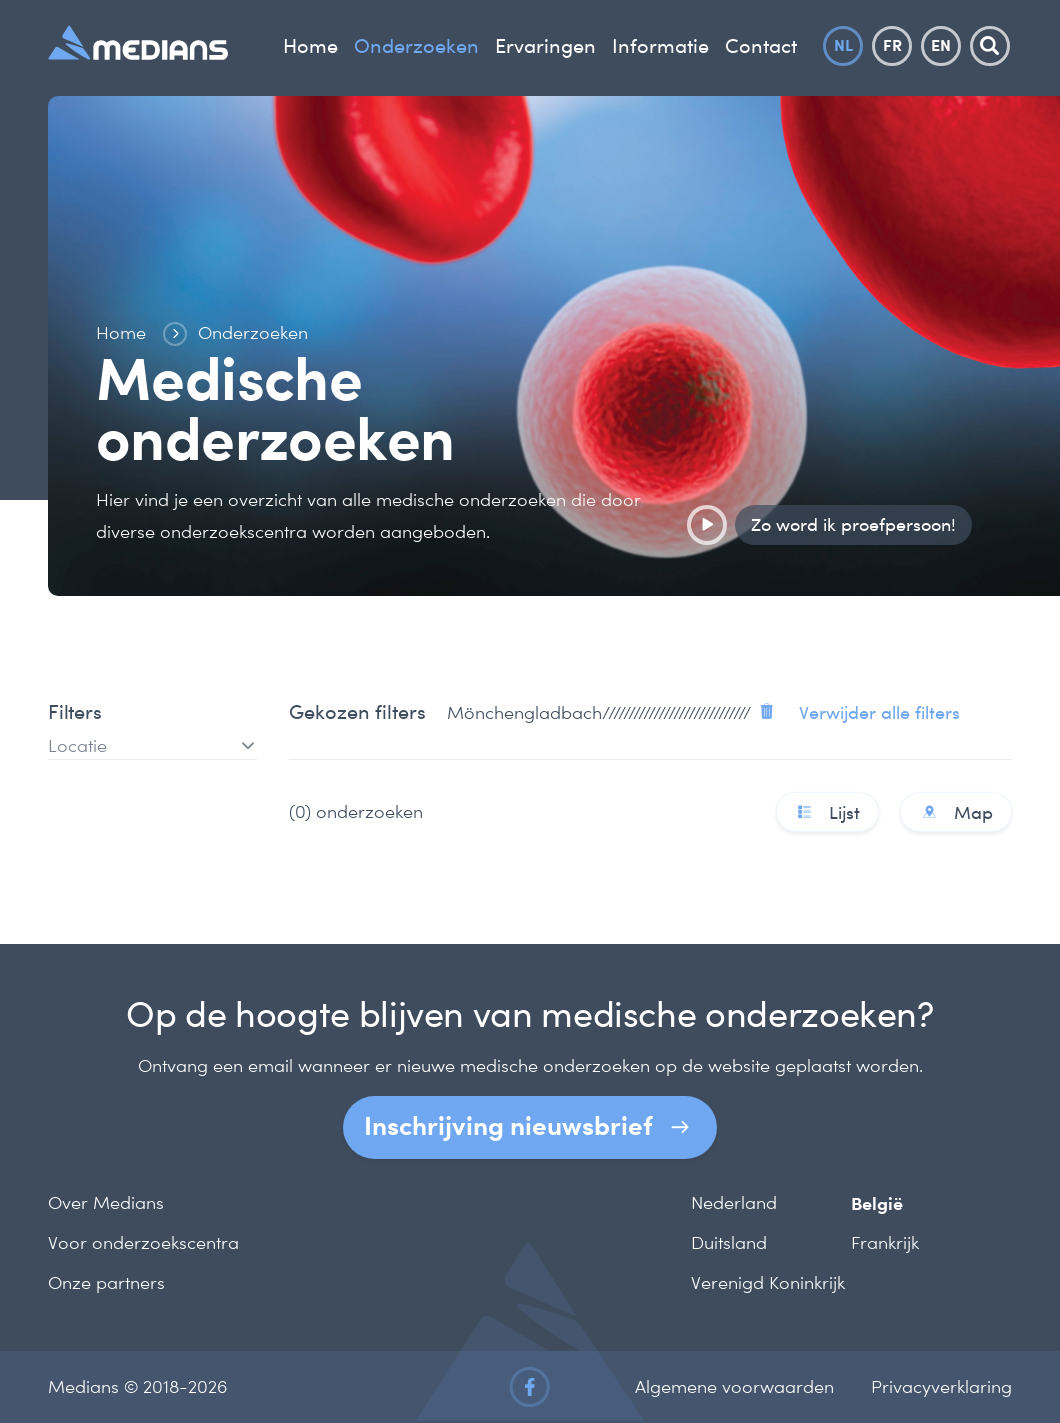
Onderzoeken (416, 46)
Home (310, 46)
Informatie (660, 46)
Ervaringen (545, 46)
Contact (761, 46)
